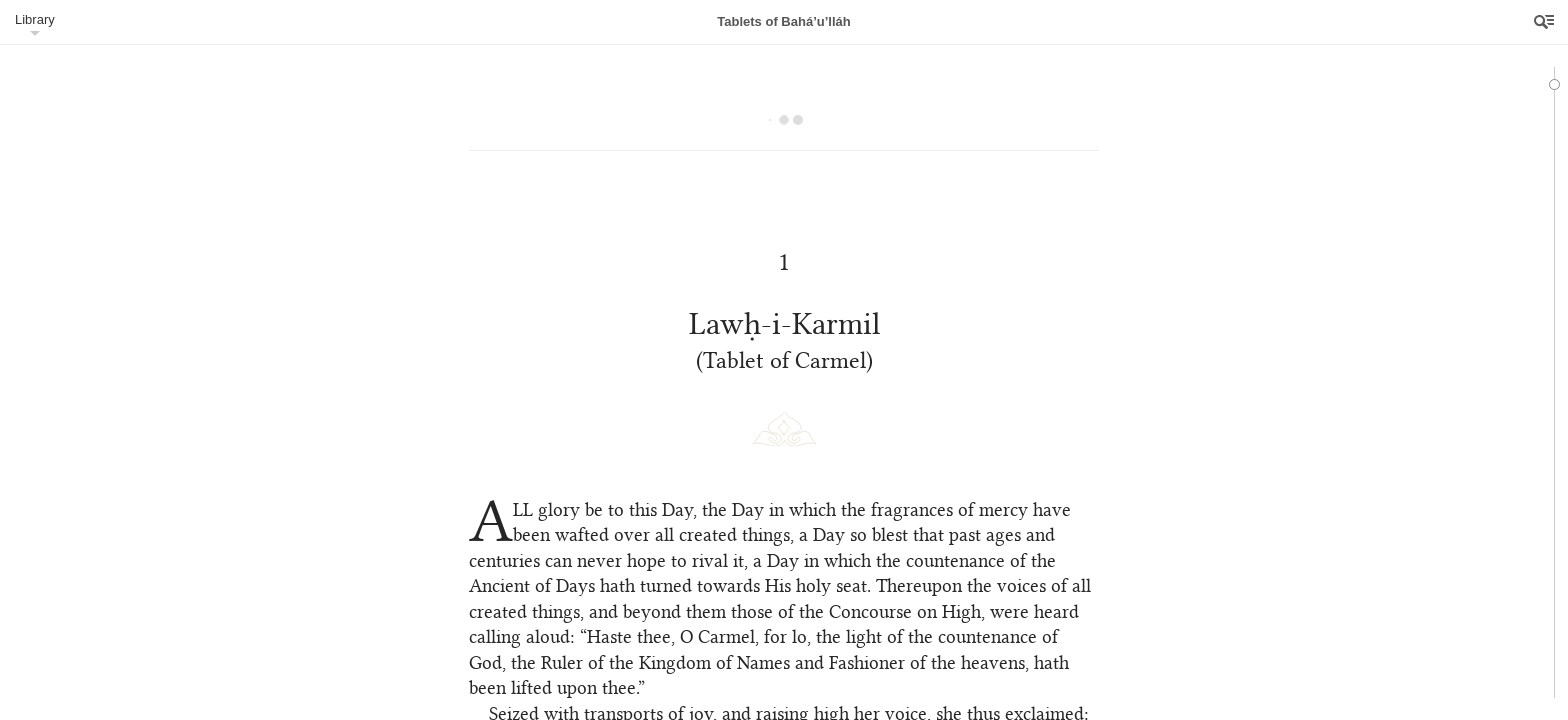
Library (35, 19)
